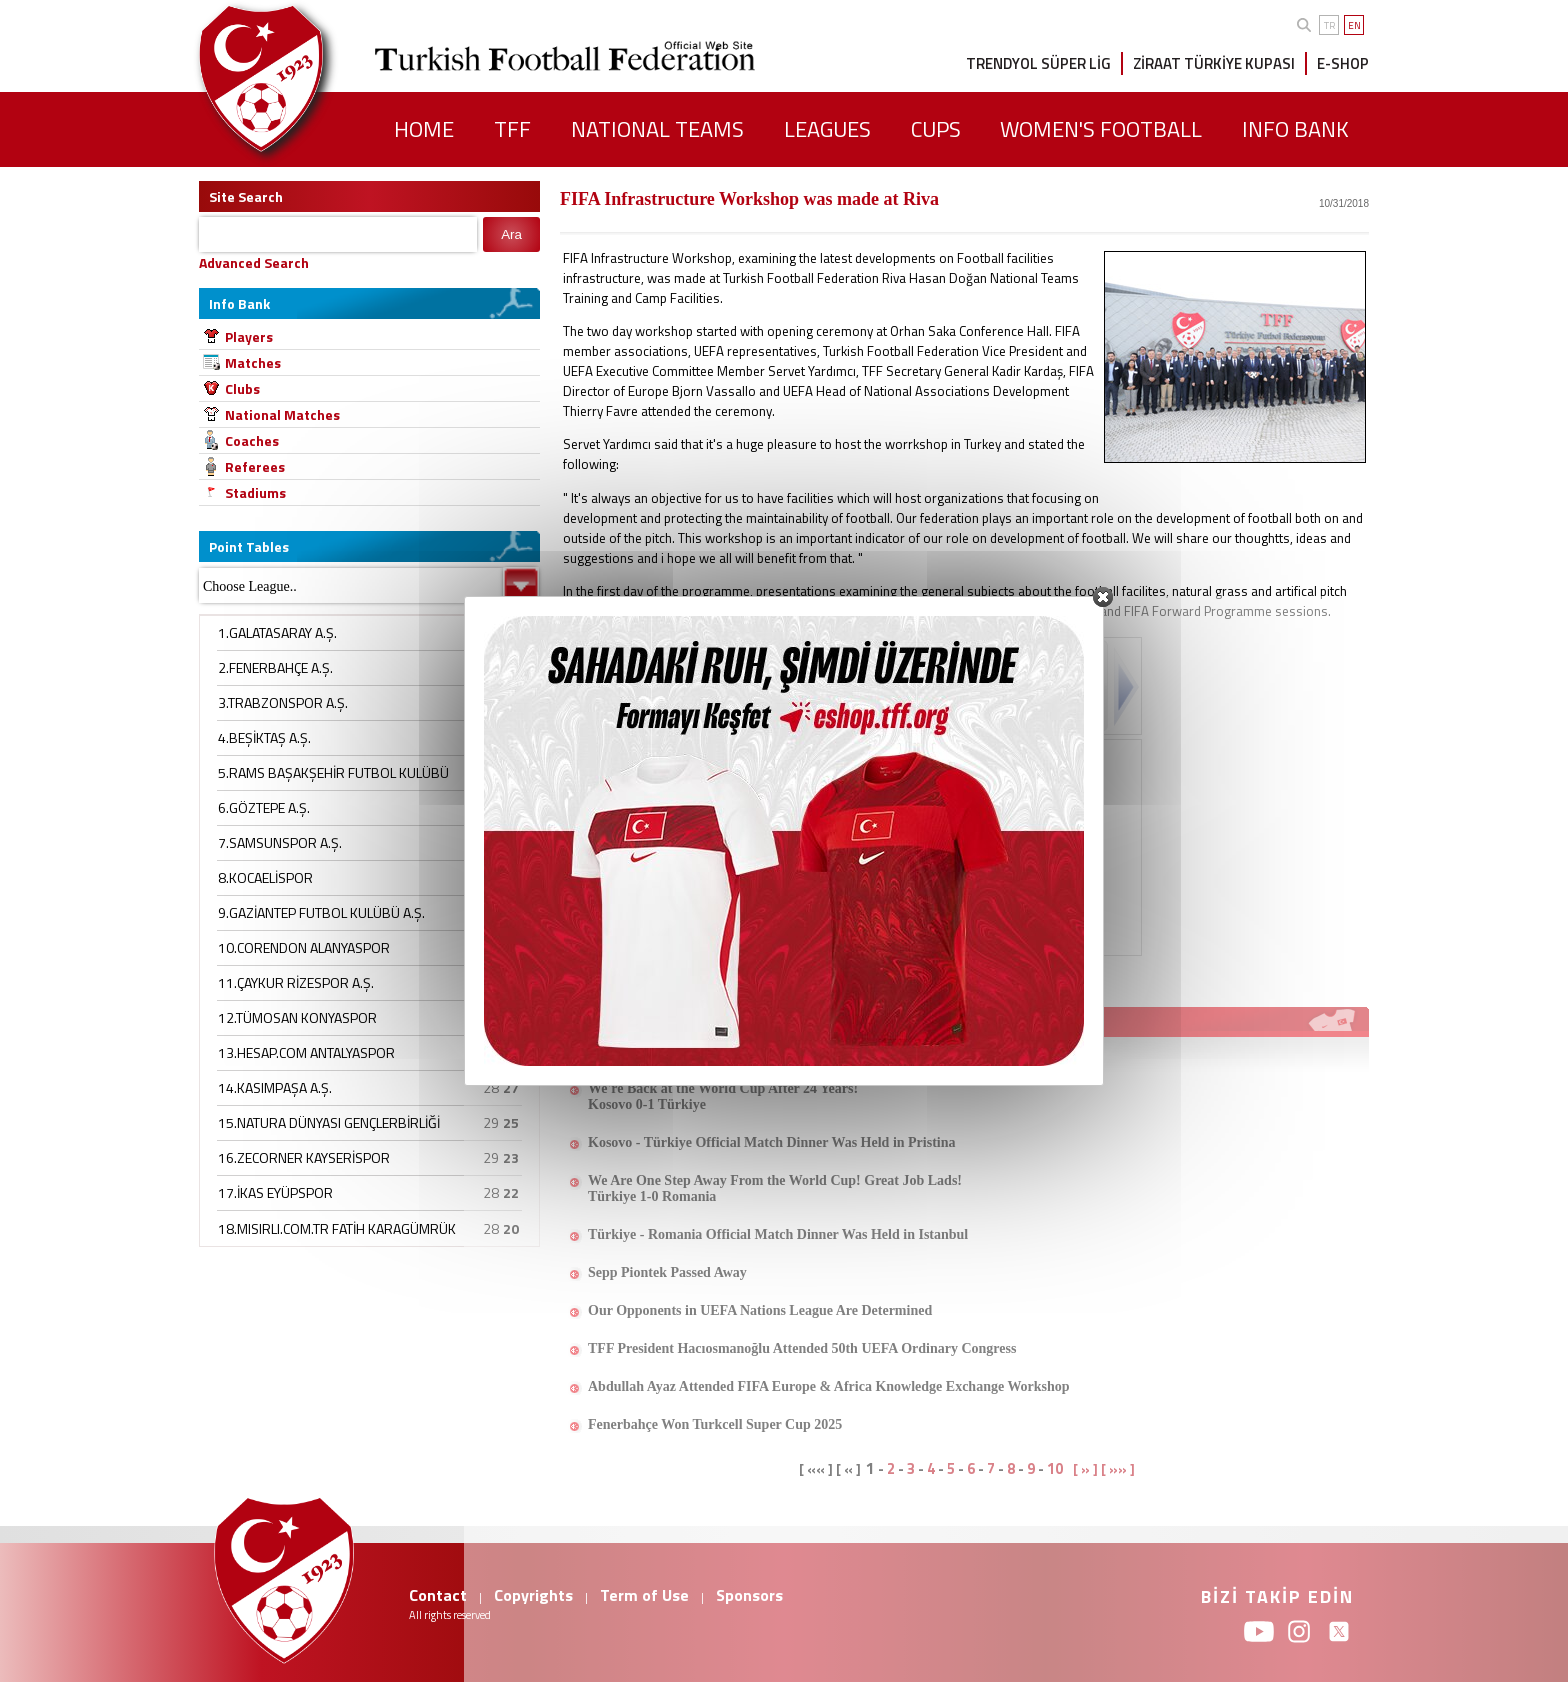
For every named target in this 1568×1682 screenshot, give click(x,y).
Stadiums (255, 492)
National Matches (282, 414)
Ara (511, 234)
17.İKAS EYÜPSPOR (275, 1192)
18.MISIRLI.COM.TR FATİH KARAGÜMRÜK (337, 1228)
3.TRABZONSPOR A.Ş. (283, 702)
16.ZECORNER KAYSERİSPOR (304, 1157)
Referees (255, 466)
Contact (438, 1595)
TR (1329, 25)
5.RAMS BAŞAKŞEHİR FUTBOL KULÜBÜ (333, 772)
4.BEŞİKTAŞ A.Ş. (264, 737)
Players (249, 336)
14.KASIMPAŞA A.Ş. (275, 1087)
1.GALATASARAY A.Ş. (277, 632)
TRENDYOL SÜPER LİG (1038, 63)
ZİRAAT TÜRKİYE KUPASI (1214, 63)
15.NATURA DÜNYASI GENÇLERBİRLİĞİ (329, 1122)
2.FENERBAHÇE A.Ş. (275, 667)
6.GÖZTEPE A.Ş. (264, 807)
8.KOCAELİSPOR (265, 877)
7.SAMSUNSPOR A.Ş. (280, 842)
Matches (253, 362)
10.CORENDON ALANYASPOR (304, 947)
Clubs (242, 388)
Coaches (252, 440)
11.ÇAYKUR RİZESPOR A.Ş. (296, 982)
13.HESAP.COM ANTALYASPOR (306, 1052)
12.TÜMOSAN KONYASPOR (297, 1017)
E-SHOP (1343, 63)
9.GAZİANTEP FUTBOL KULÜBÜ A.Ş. (321, 912)
